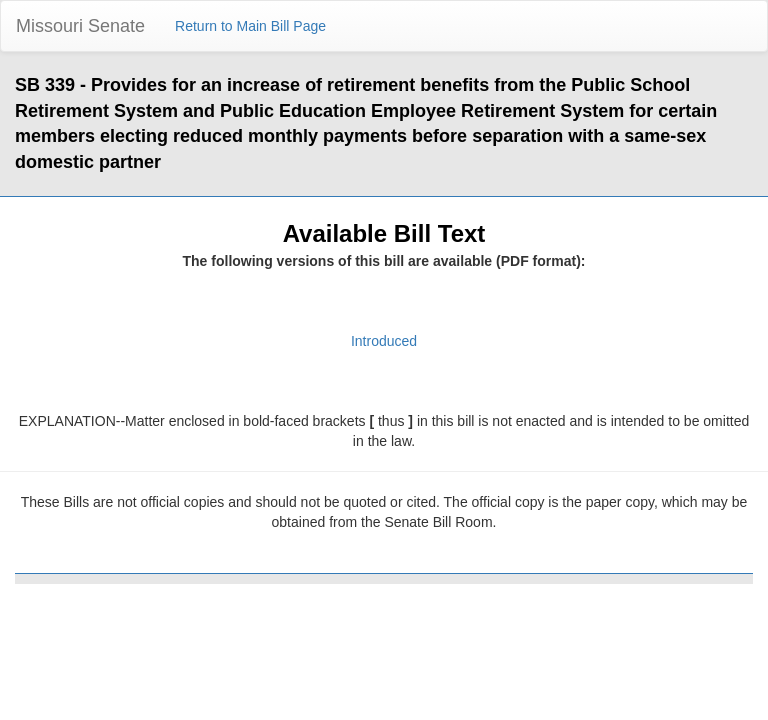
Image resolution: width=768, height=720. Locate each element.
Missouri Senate (80, 26)
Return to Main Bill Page (250, 26)
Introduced (384, 341)
